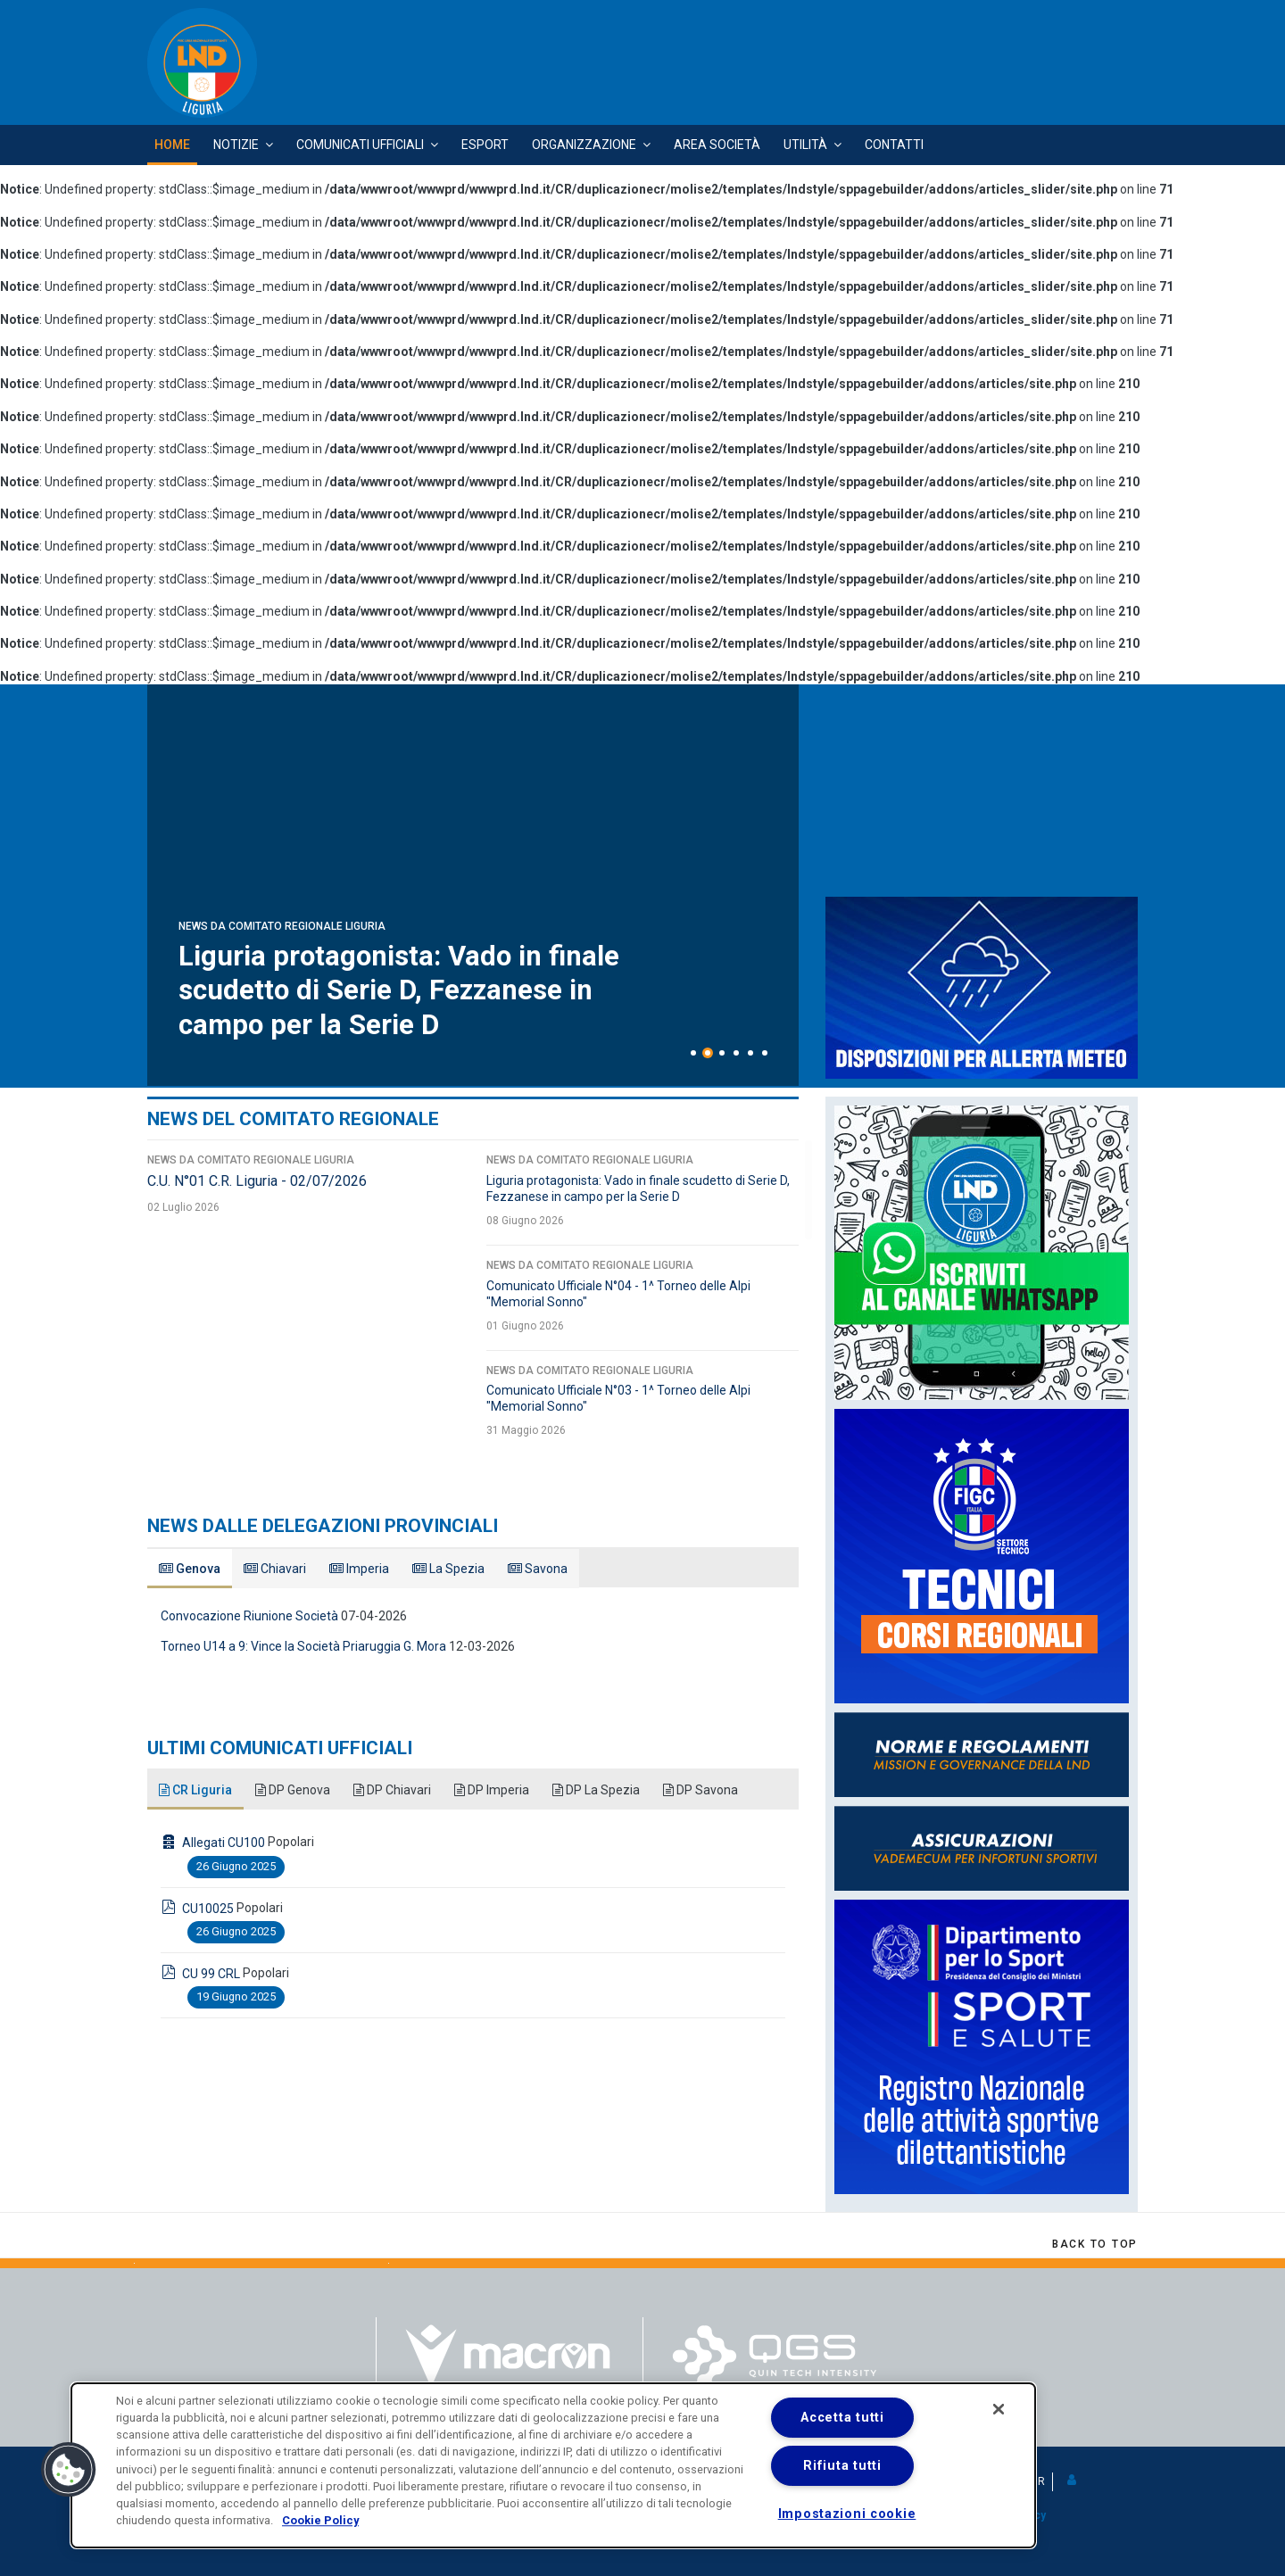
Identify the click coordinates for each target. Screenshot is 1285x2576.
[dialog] (553, 2465)
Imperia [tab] (359, 1568)
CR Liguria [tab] (195, 1790)
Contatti (894, 144)
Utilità (805, 144)
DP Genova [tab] (292, 1790)
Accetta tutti (841, 2417)
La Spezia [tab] (448, 1568)
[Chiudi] (998, 2409)
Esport (485, 144)
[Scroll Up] (1095, 2244)
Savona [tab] (538, 1568)
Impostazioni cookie (847, 2514)
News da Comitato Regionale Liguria (282, 995)
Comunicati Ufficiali (360, 144)
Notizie (236, 144)
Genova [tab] (189, 1568)
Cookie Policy (320, 2520)
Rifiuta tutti (842, 2465)
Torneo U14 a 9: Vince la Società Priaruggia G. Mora (303, 1646)
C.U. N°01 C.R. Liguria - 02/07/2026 (406, 1024)
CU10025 (208, 1908)
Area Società (717, 144)
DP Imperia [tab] (491, 1790)
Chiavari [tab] (275, 1568)
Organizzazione (584, 144)
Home (172, 144)
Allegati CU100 (223, 1842)
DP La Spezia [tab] (596, 1790)
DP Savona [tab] (700, 1790)
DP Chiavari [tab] (392, 1790)
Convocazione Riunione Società (249, 1616)
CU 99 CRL (211, 1974)
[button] (1072, 2480)
